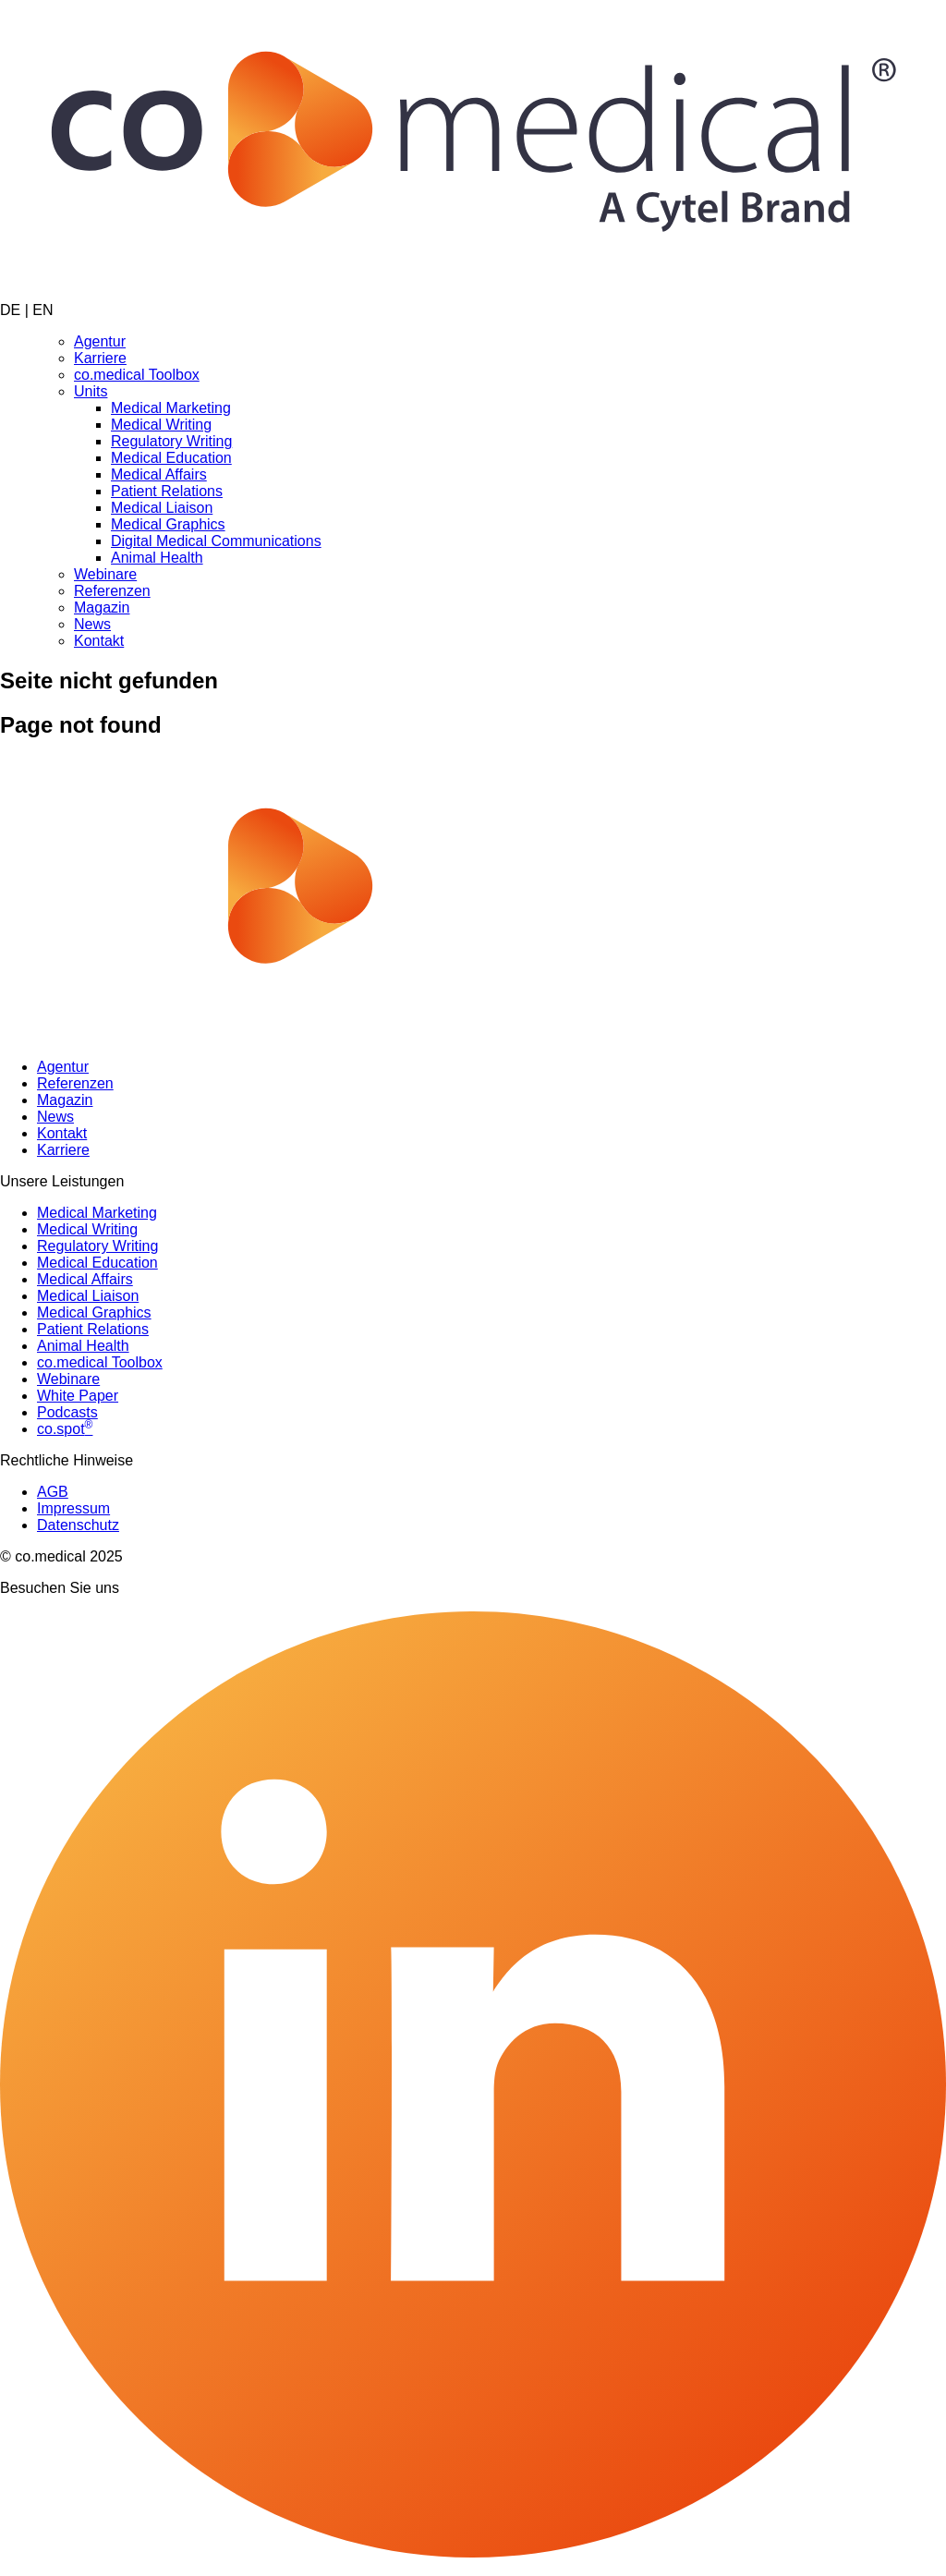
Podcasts (67, 1412)
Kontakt (99, 641)
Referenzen (112, 591)
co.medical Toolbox (137, 375)
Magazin (101, 607)
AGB (52, 1492)
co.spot (64, 1429)
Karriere (100, 358)
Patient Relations (167, 491)
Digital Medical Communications (216, 541)
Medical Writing (161, 424)
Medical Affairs (159, 474)
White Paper (77, 1395)
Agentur (100, 341)
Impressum (73, 1508)
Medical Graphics (168, 524)
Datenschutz (78, 1525)
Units (90, 391)
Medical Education (171, 458)
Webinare (105, 574)
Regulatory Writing (171, 441)
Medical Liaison (161, 508)
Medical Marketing (171, 408)
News (92, 624)
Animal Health (157, 557)
